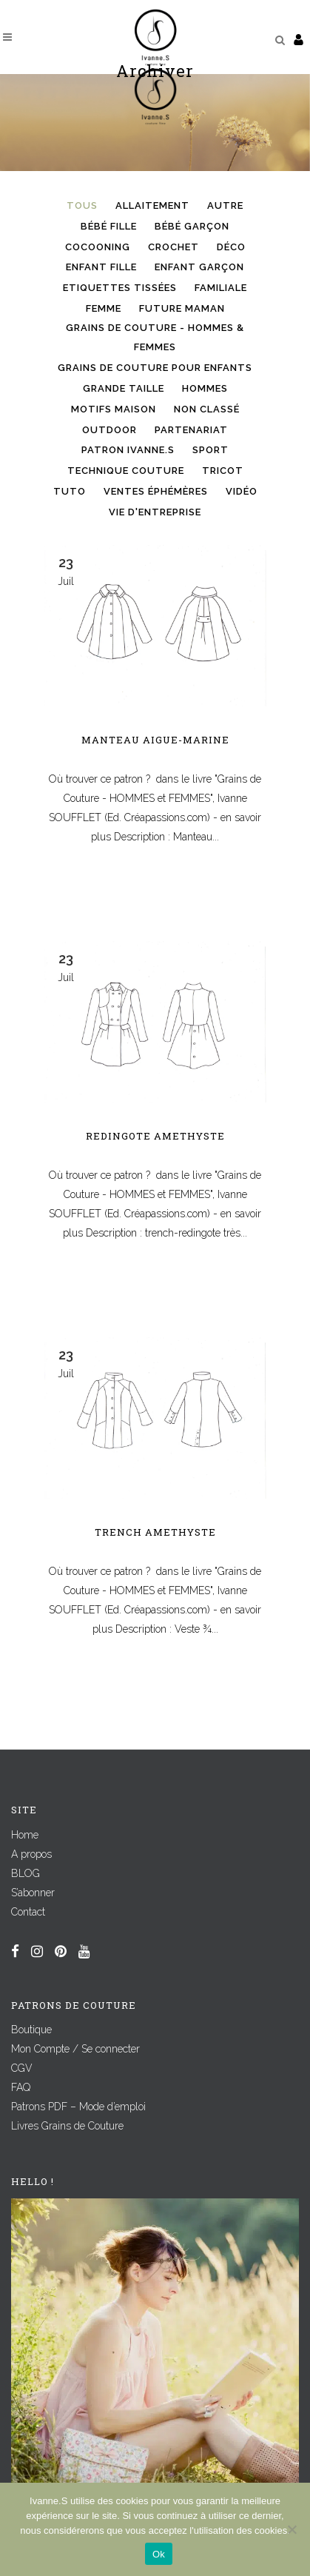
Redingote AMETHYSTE (155, 1136)
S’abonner (33, 1892)
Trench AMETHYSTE (155, 1532)
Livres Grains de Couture (67, 2126)
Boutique (31, 2029)
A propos (31, 1854)
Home (24, 1835)
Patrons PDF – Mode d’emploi (78, 2106)
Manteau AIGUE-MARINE (155, 739)
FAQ (20, 2087)
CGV (22, 2068)
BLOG (25, 1873)
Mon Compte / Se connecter (75, 2049)
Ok (158, 2554)
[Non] (291, 2529)
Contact (28, 1912)
